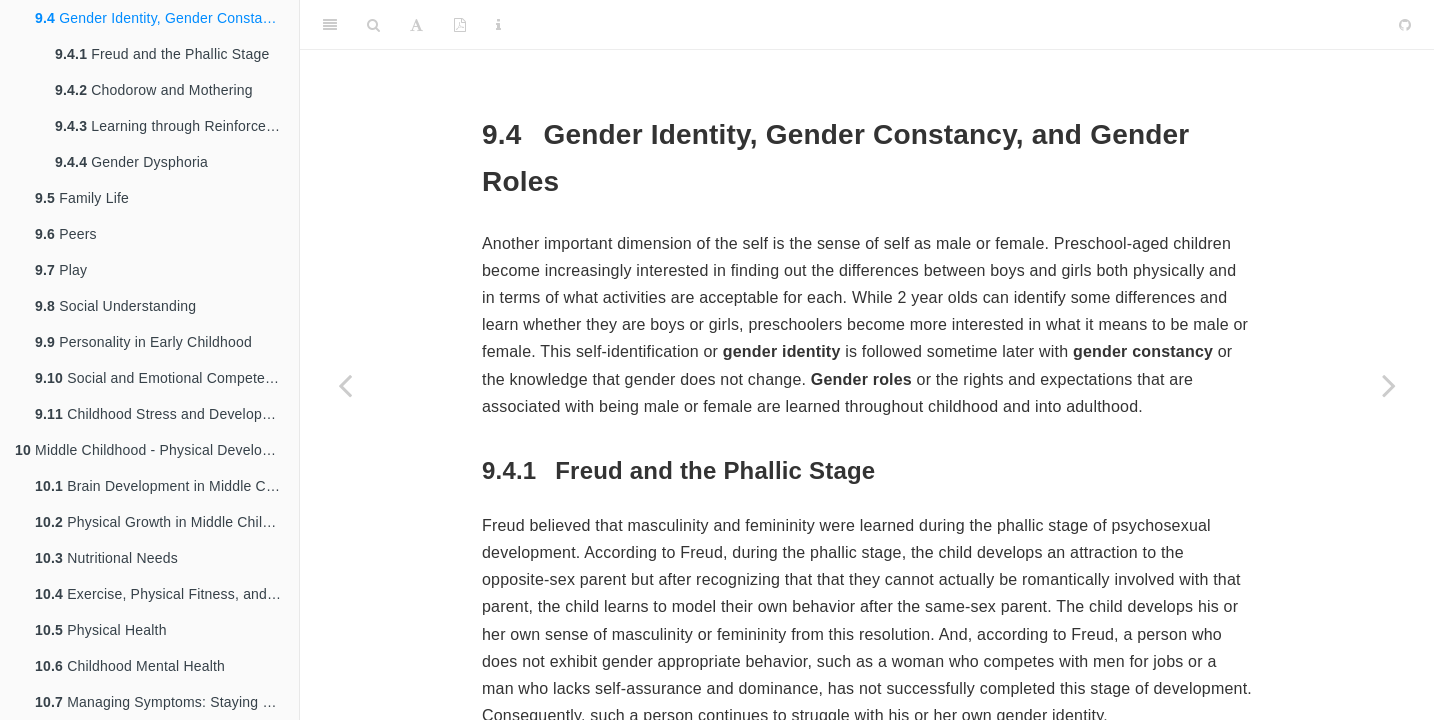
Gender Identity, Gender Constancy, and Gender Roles (167, 18)
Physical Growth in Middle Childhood (167, 522)
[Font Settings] (416, 25)
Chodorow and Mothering (154, 90)
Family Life (82, 198)
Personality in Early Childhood (143, 342)
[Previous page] (345, 385)
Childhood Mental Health (130, 666)
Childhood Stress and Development (164, 414)
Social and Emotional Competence (161, 378)
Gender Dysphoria (131, 162)
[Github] (1405, 25)
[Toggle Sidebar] (330, 25)
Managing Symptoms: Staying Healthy (167, 702)
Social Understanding (115, 306)
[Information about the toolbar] (498, 25)
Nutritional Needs (106, 558)
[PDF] (460, 25)
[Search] (373, 25)
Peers (66, 234)
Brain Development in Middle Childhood (167, 486)
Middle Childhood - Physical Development (157, 450)
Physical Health (101, 630)
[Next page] (1389, 385)
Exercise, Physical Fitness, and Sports (167, 594)
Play (61, 270)
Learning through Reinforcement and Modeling (177, 126)
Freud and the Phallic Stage (162, 54)
